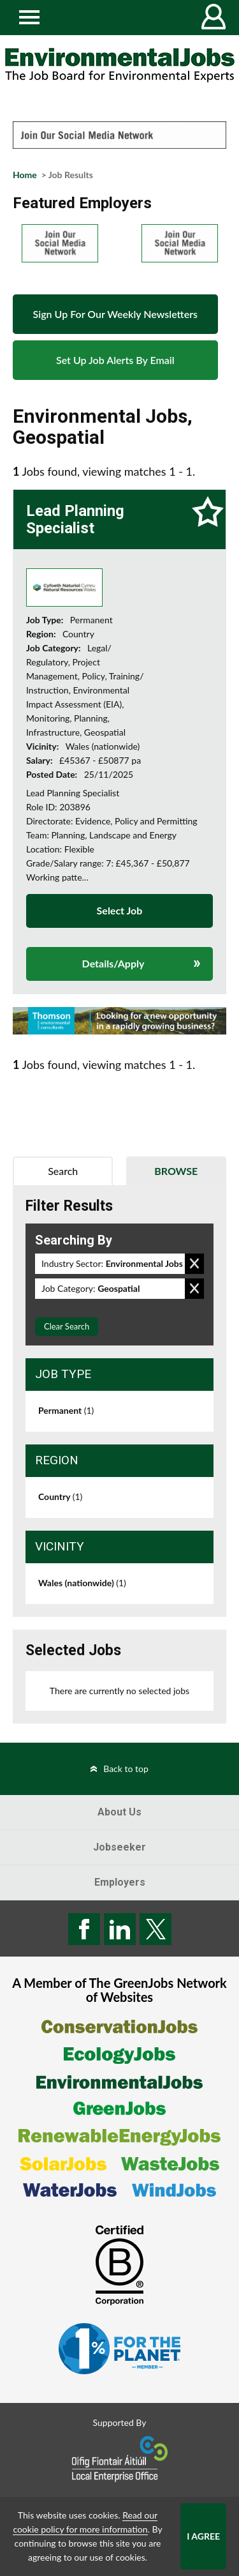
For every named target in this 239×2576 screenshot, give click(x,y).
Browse (176, 1171)
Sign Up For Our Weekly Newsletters (115, 314)
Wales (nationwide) (82, 1582)
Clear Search (66, 1326)
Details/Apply (113, 963)
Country (60, 1496)
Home (25, 174)
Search (63, 1171)
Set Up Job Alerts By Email (115, 360)
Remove (194, 1264)
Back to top (125, 1768)
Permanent (66, 1410)
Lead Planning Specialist (75, 519)
